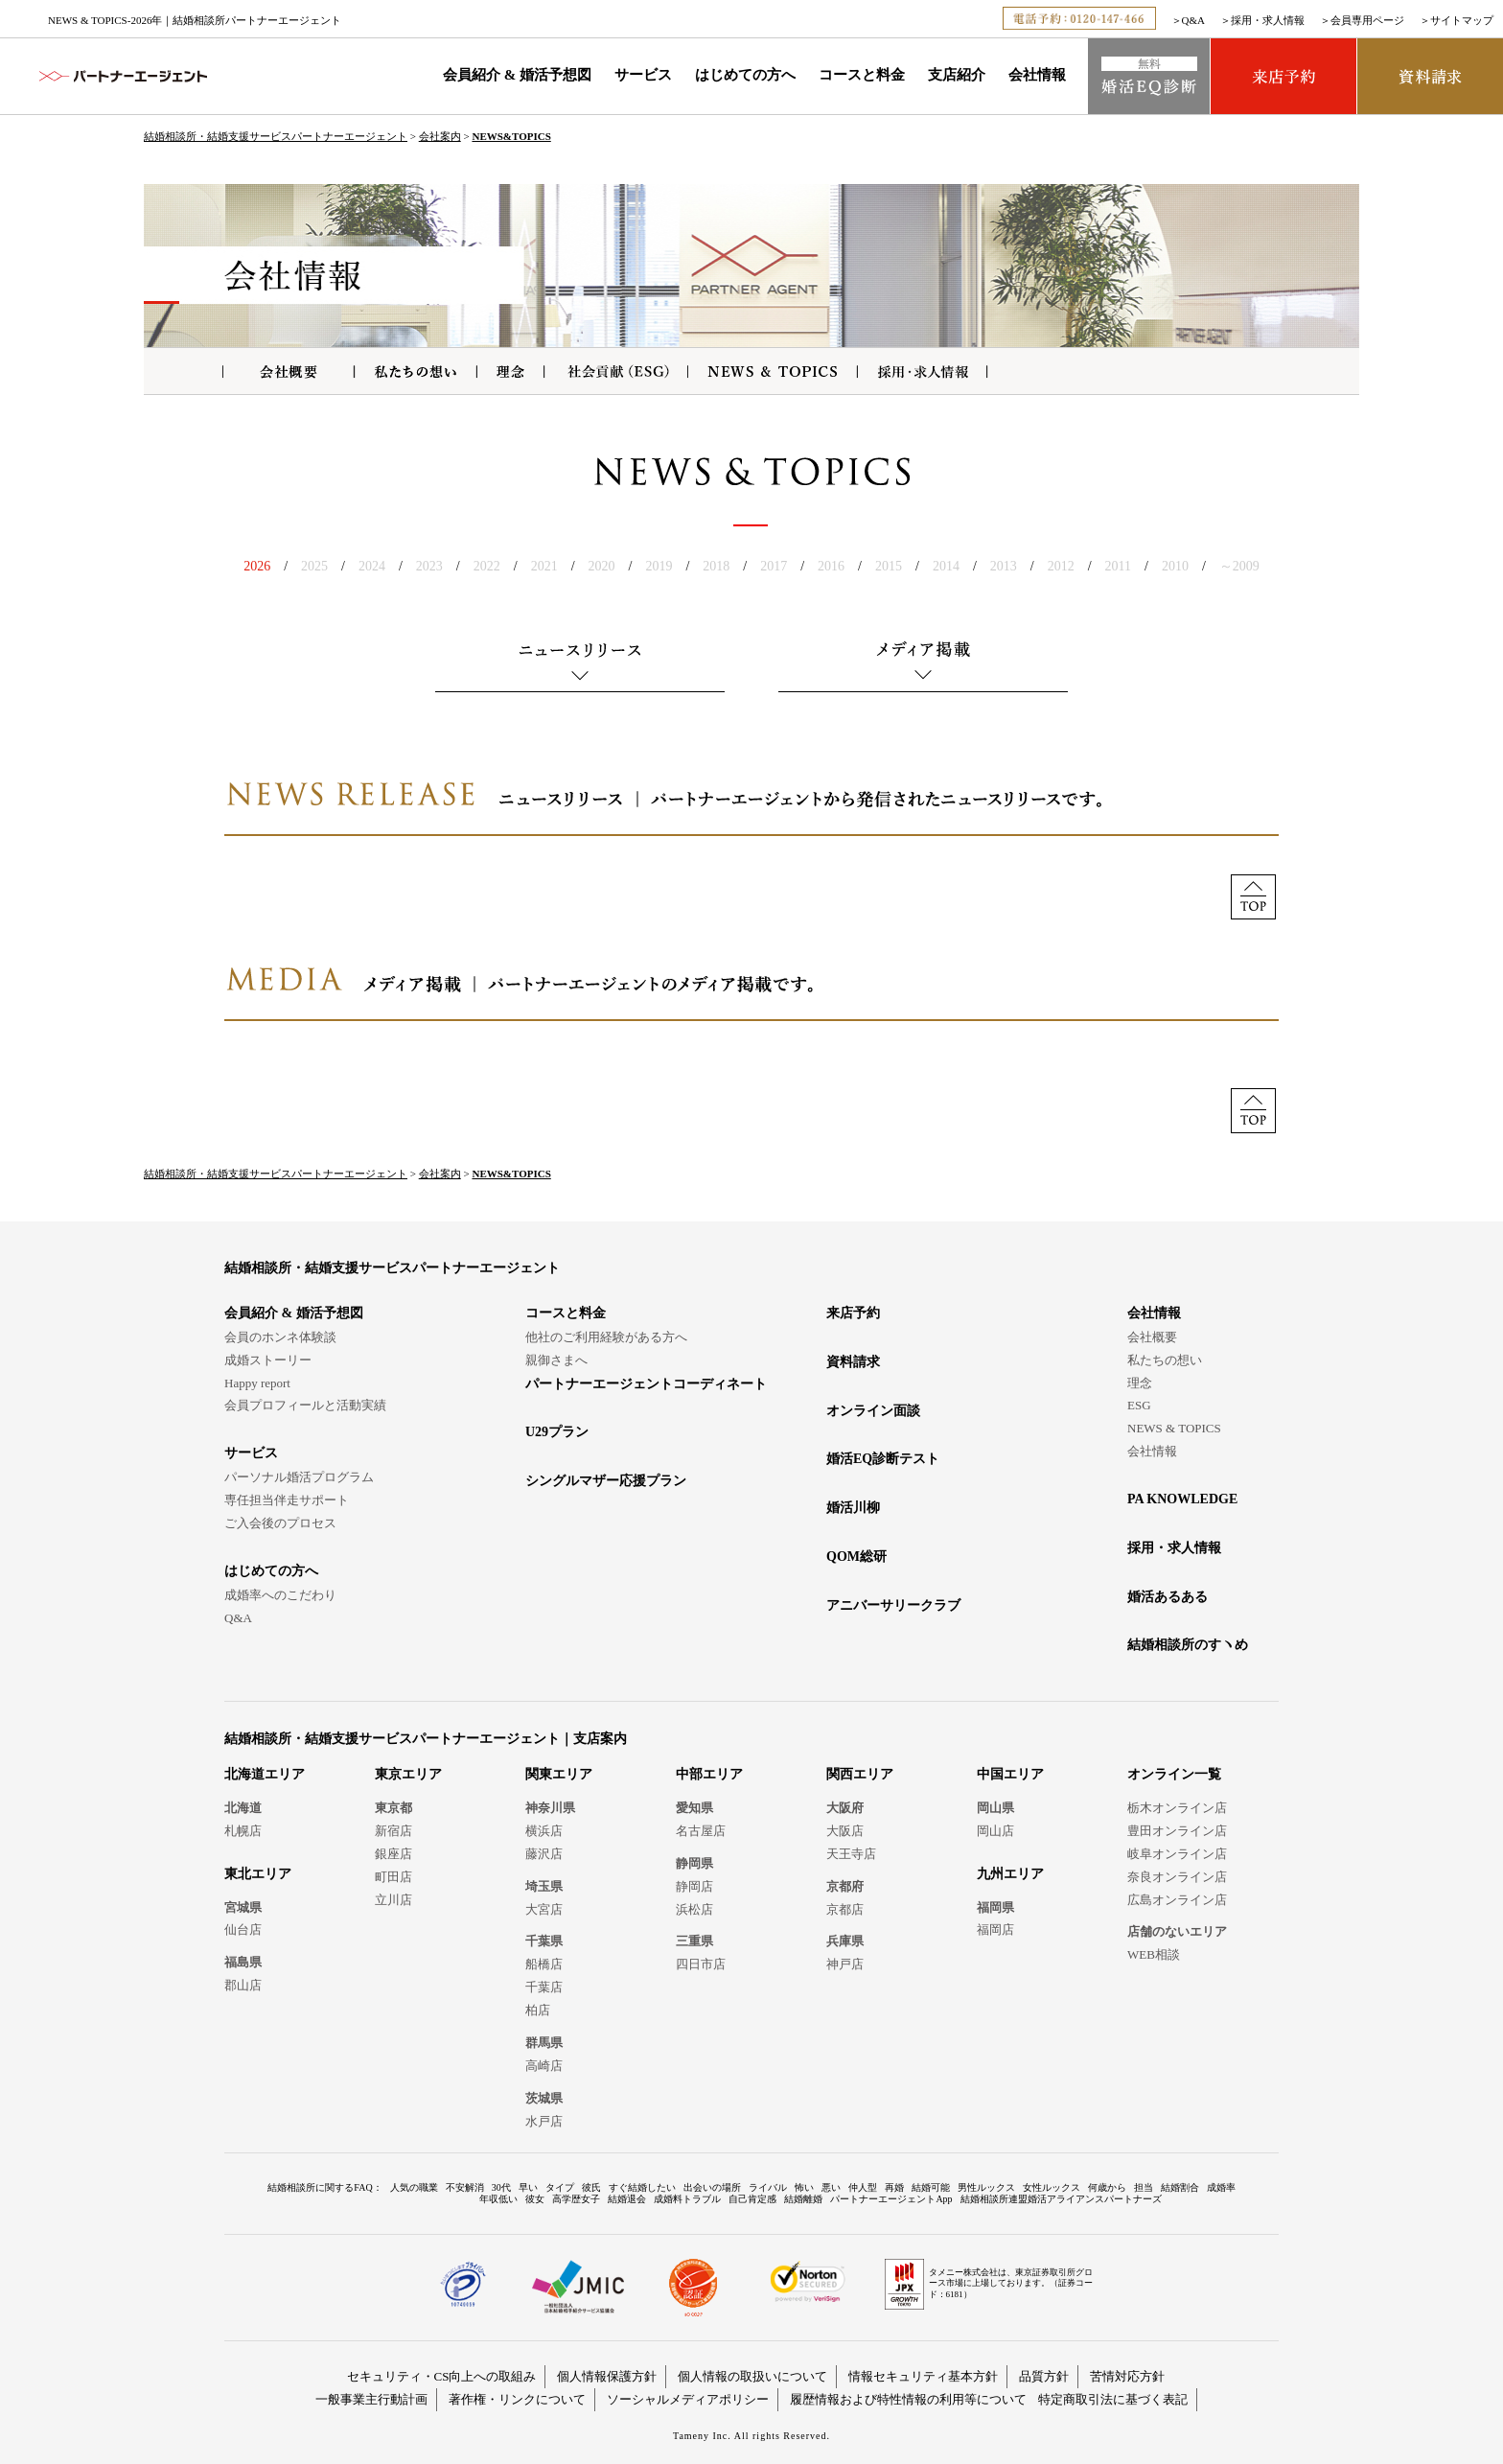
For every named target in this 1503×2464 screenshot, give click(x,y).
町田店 (393, 1877)
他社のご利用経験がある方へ (606, 1337)
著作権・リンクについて (517, 2399)
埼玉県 (544, 1886)
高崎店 (544, 2065)
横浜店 (544, 1831)
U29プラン (557, 1432)
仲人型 (862, 2187)
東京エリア (408, 1774)
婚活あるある (1167, 1597)
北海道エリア (264, 1774)
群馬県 (544, 2042)
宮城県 (243, 1907)
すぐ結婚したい (642, 2187)
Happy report (257, 1383)
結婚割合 (1180, 2187)
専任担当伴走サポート (286, 1500)
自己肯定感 (752, 2199)
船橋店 (544, 1964)
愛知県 (694, 1808)
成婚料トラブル (687, 2199)
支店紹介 (956, 74)
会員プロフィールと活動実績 (305, 1405)
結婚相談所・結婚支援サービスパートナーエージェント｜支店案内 (425, 1739)
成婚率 (1221, 2187)
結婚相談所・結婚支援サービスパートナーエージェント (275, 136)
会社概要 (1152, 1337)
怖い (804, 2187)
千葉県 (544, 1941)
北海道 (243, 1808)
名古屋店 (701, 1831)
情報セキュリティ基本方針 (923, 2376)
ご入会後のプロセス (280, 1523)
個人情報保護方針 (607, 2376)
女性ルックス (1051, 2187)
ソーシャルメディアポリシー (688, 2399)
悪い (831, 2187)
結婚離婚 (803, 2199)
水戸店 (544, 2121)
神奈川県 (550, 1808)
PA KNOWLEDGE (1182, 1499)
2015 (888, 566)
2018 (716, 566)
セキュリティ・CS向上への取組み (442, 2376)
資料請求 (853, 1362)
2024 (371, 566)
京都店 (845, 1909)
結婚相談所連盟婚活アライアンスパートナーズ (1061, 2199)
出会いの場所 (712, 2187)
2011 (1118, 566)
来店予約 (853, 1313)
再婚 (894, 2187)
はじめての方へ (745, 74)
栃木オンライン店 (1177, 1808)
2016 (831, 566)
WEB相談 (1153, 1954)
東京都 (393, 1808)
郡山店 (243, 1985)
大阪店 (845, 1831)
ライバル (768, 2187)
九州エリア (1010, 1874)
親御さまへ (556, 1360)
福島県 (243, 1962)
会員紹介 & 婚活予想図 (517, 74)
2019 (658, 566)
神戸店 (845, 1964)
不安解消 (465, 2187)
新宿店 (393, 1831)
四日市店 (701, 1964)
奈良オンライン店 (1177, 1877)
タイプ (559, 2187)
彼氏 (591, 2187)
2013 (1003, 566)
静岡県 (694, 1863)
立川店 (393, 1900)
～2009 (1239, 566)
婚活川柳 (853, 1507)
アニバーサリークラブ (893, 1605)
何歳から (1107, 2187)
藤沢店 (544, 1854)
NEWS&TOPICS (511, 136)
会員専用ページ (1367, 20)
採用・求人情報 (1268, 20)
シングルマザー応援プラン (605, 1481)
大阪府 (845, 1808)
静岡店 (694, 1886)
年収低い (498, 2199)
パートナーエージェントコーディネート (646, 1384)
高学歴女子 (576, 2199)
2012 (1061, 566)
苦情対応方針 (1127, 2376)
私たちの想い (1164, 1360)
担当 (1143, 2187)
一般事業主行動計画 (371, 2399)
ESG (1139, 1405)
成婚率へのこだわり (280, 1595)
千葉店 (544, 1987)
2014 (946, 566)
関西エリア (859, 1774)
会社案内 (440, 136)
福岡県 (995, 1907)
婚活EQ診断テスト (882, 1459)
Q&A (1193, 20)
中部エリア (709, 1774)
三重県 (694, 1941)
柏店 (537, 2010)
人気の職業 (414, 2187)
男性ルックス (986, 2187)
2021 (544, 566)
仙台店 (243, 1929)
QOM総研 (856, 1556)
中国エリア (1010, 1774)
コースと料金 (862, 74)
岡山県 (995, 1808)
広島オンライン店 (1177, 1900)
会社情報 (1037, 74)
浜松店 (694, 1909)
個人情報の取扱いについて (752, 2376)
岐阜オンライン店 (1177, 1854)
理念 (1139, 1383)
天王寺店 (851, 1854)
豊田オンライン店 (1177, 1831)
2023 (429, 566)
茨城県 (544, 2098)
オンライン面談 (873, 1411)
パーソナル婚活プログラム (299, 1477)
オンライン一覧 (1174, 1774)
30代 (501, 2187)
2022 (487, 566)
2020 (602, 566)
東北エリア (257, 1874)
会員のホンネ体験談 (280, 1337)
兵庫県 (845, 1941)
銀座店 (393, 1854)
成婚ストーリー (268, 1360)
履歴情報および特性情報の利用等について (908, 2399)
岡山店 (995, 1831)
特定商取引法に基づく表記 (1113, 2399)
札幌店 (243, 1831)
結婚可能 (931, 2187)
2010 (1175, 566)
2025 (314, 566)
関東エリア (558, 1774)
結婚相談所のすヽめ (1187, 1645)
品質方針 (1044, 2376)
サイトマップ (1461, 20)
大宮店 (544, 1909)
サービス (643, 74)
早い (528, 2187)
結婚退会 (627, 2199)
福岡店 (995, 1929)
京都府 (845, 1886)
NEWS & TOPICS (1174, 1428)
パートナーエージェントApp (891, 2199)
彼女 (534, 2199)
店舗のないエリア (1177, 1931)
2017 (773, 566)
